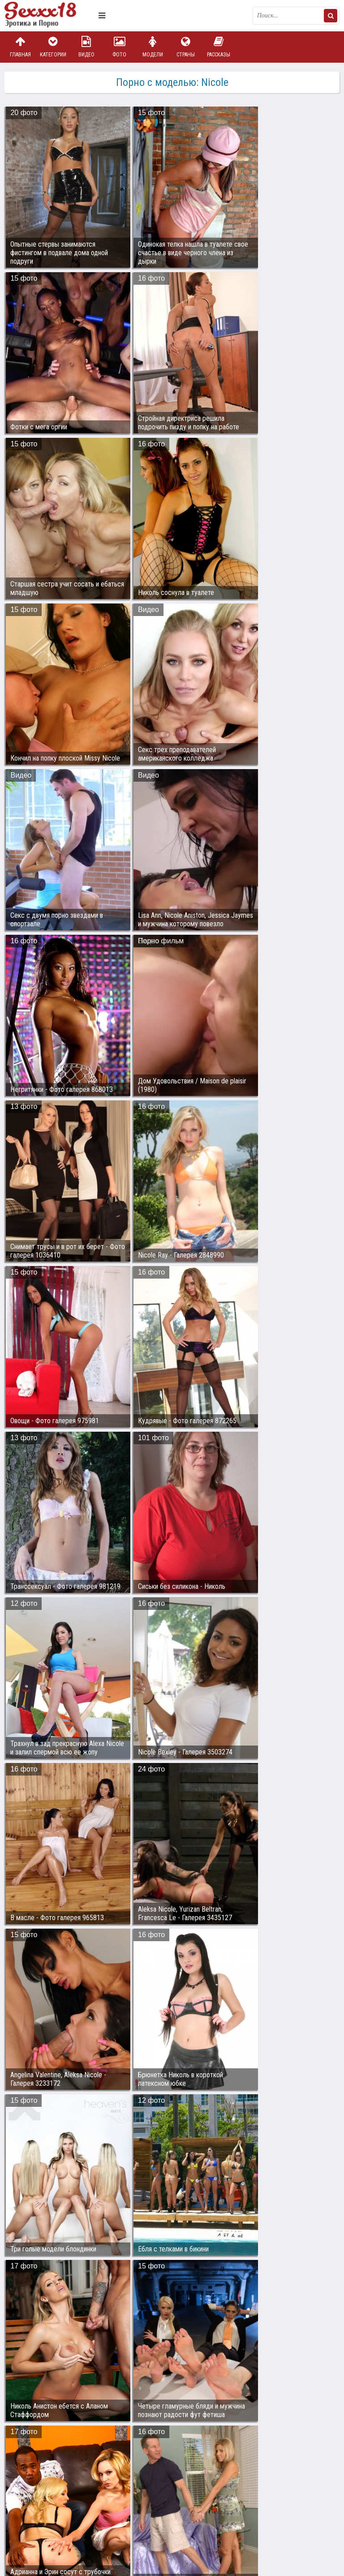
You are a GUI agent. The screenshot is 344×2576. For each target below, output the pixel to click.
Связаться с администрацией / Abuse (58, 2506)
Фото (119, 47)
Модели (152, 47)
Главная (20, 47)
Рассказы (218, 47)
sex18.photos (99, 2513)
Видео (86, 47)
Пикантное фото (49, 15)
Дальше (319, 2444)
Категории (53, 47)
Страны (185, 47)
